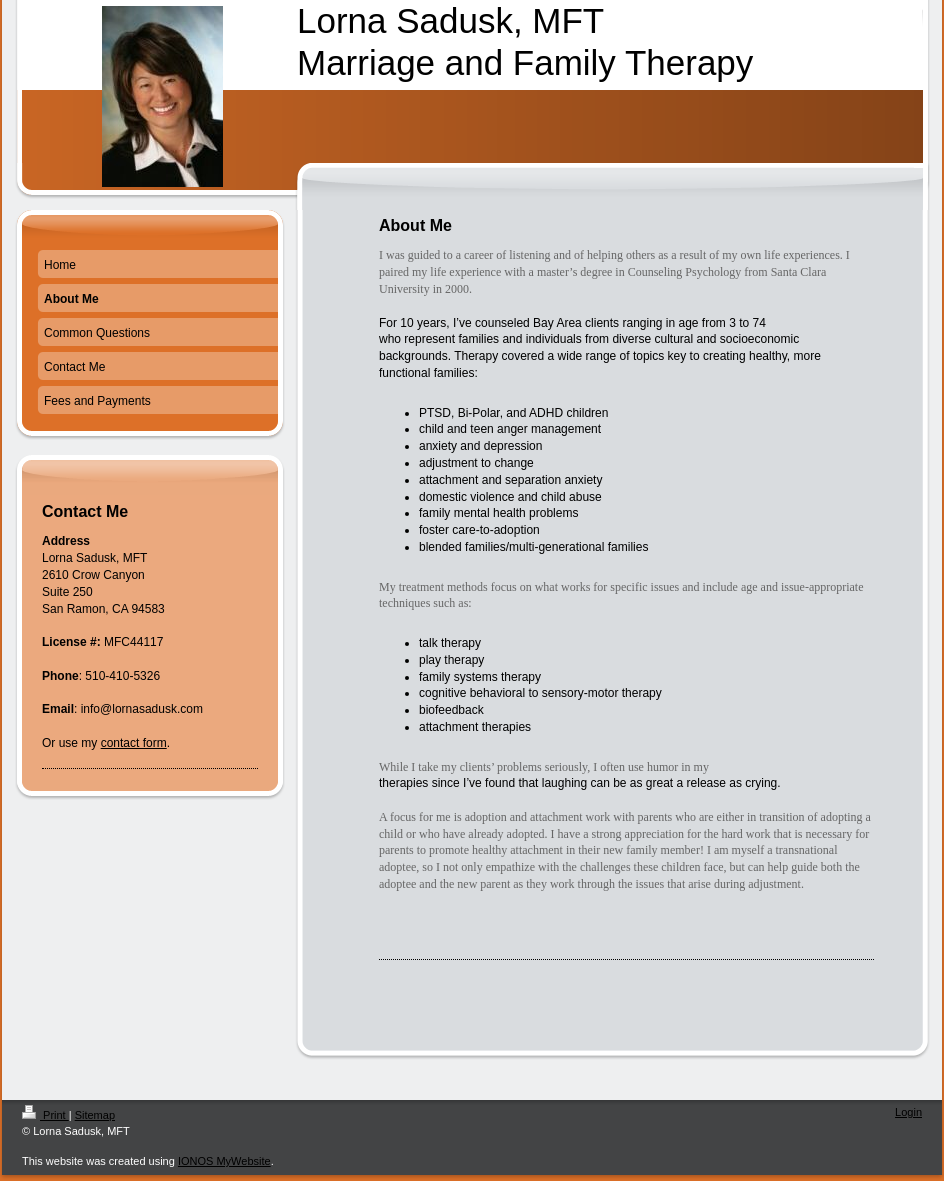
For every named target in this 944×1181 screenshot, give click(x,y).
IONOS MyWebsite (224, 1161)
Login (908, 1112)
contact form (134, 743)
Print (45, 1115)
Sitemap (95, 1115)
